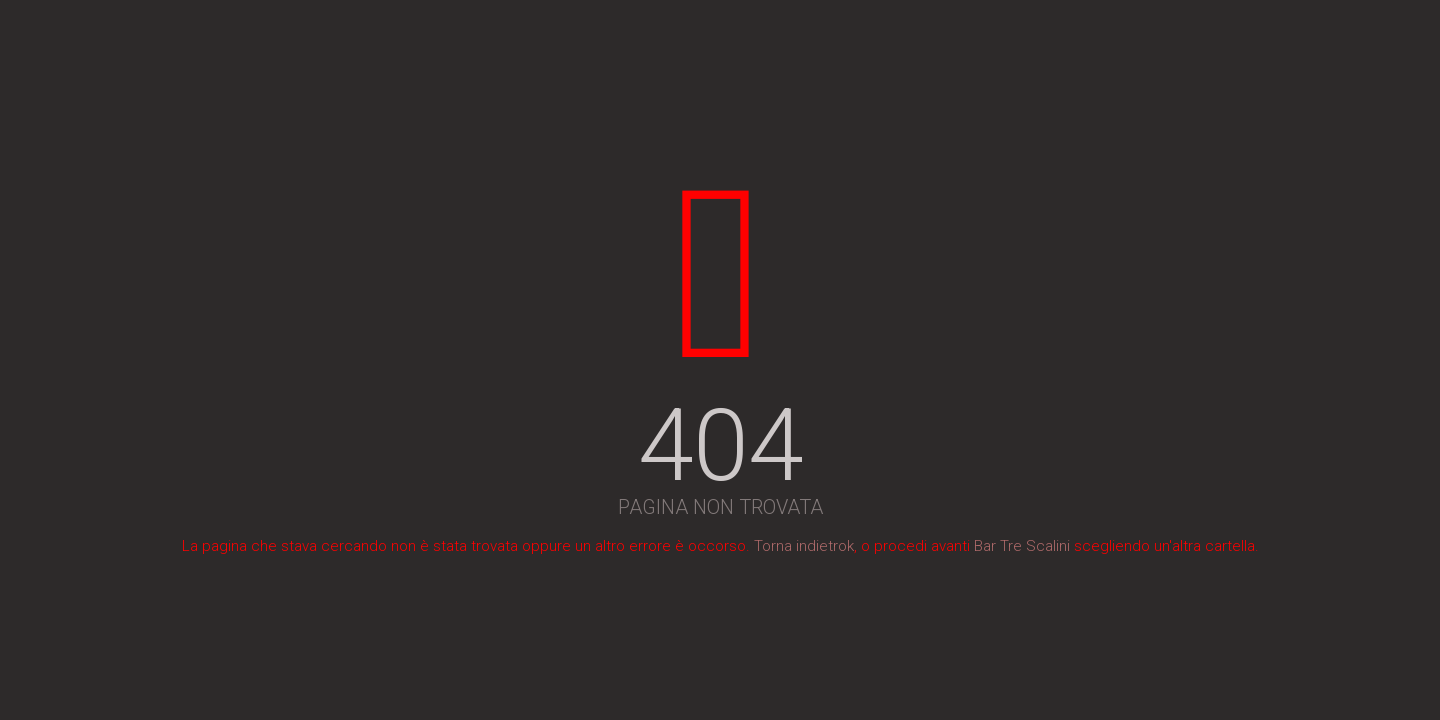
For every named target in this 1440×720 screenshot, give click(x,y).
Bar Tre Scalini (1022, 546)
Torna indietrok (804, 546)
